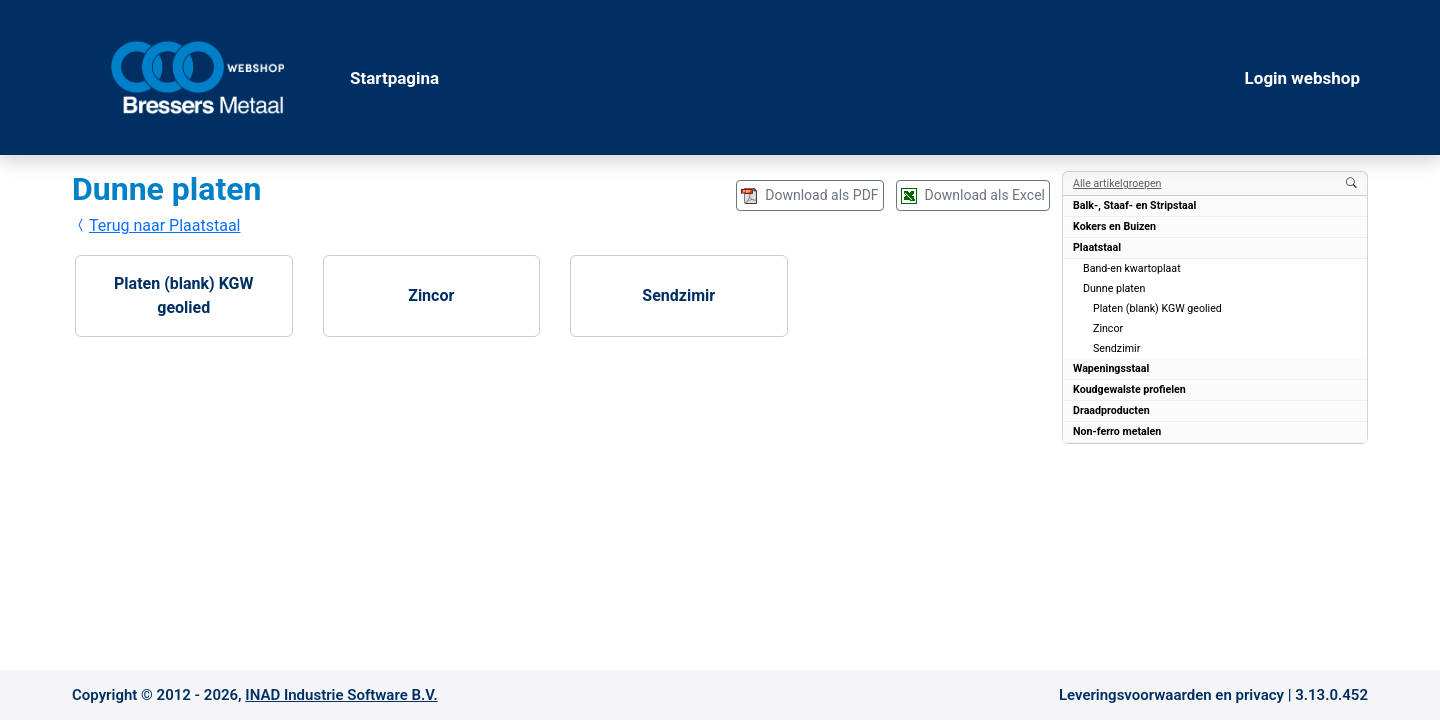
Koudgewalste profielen (1129, 389)
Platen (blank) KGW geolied (183, 295)
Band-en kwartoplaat (1132, 268)
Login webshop (1302, 78)
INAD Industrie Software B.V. (341, 695)
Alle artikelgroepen (1117, 183)
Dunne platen (1114, 288)
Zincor (431, 295)
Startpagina (394, 78)
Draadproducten (1111, 410)
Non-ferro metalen (1117, 431)
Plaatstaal (1097, 247)
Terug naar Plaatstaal (157, 225)
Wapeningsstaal (1111, 368)
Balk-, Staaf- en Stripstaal (1134, 205)
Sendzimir (678, 295)
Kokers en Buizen (1114, 226)
